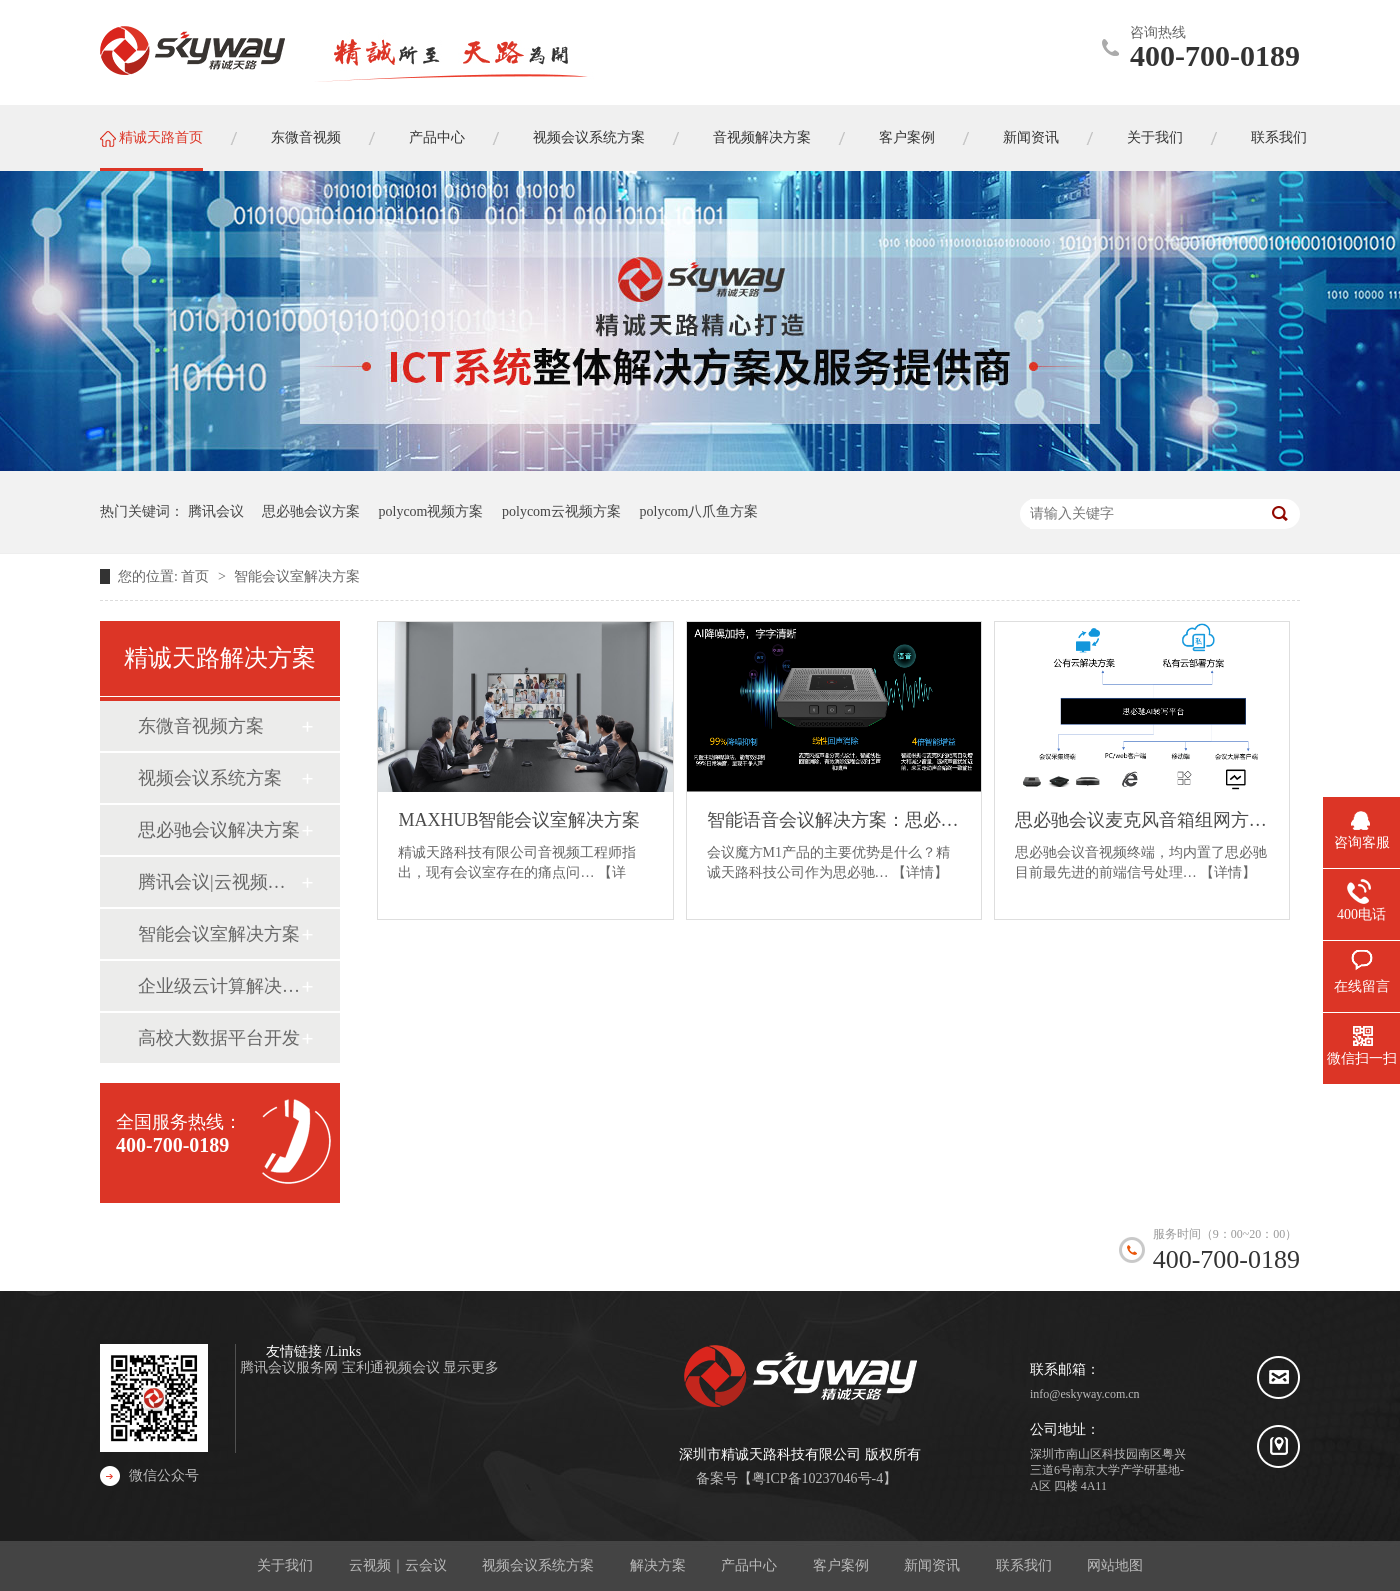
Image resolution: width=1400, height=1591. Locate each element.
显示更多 (471, 1367)
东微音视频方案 (201, 726)
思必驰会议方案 (311, 511)
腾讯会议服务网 (291, 1367)
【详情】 (920, 872)
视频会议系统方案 (210, 778)
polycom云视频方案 (561, 511)
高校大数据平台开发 (219, 1038)
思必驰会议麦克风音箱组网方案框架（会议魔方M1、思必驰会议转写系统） (1142, 820)
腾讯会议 (216, 511)
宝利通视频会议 (393, 1367)
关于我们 (285, 1565)
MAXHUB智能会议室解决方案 (519, 820)
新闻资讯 (932, 1565)
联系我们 (1024, 1565)
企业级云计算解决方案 (219, 986)
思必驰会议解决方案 (219, 830)
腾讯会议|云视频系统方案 (219, 882)
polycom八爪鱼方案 (699, 511)
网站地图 (1115, 1565)
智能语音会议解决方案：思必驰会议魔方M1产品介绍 (834, 820)
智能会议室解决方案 (297, 576)
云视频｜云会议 (398, 1565)
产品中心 (749, 1565)
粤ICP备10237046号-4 (817, 1478)
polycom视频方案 (431, 511)
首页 (197, 576)
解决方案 (658, 1565)
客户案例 (841, 1565)
